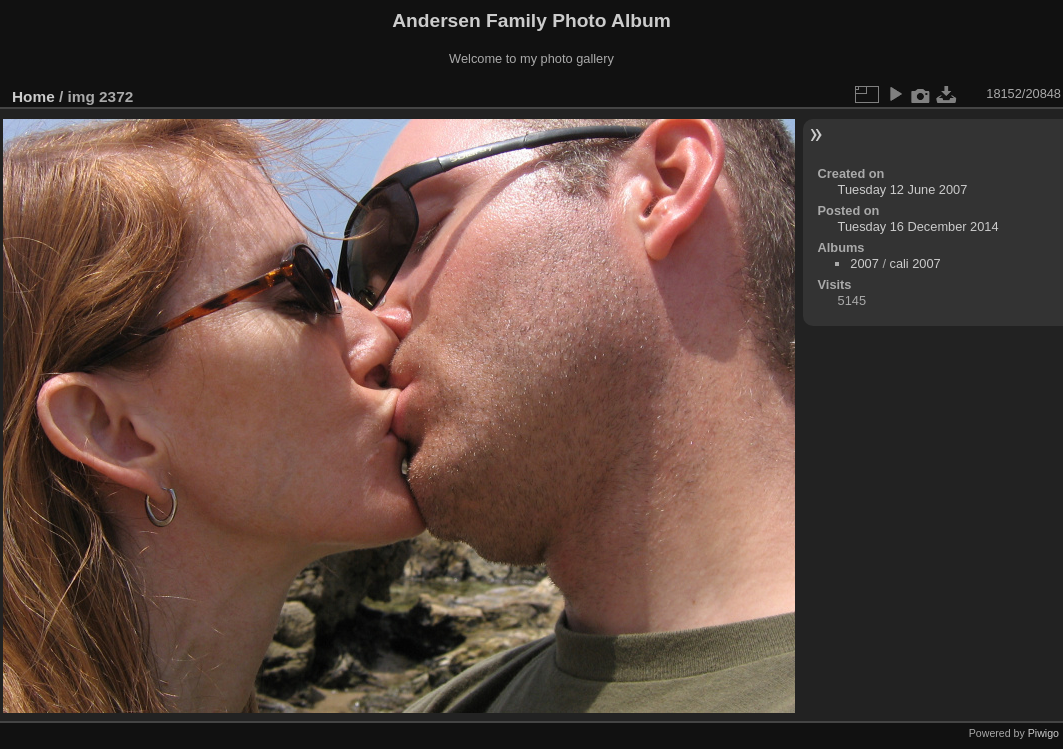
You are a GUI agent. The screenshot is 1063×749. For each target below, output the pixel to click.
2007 (864, 263)
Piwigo (1043, 733)
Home (33, 96)
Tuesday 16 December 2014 (918, 226)
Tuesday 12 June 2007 (903, 189)
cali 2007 (915, 263)
